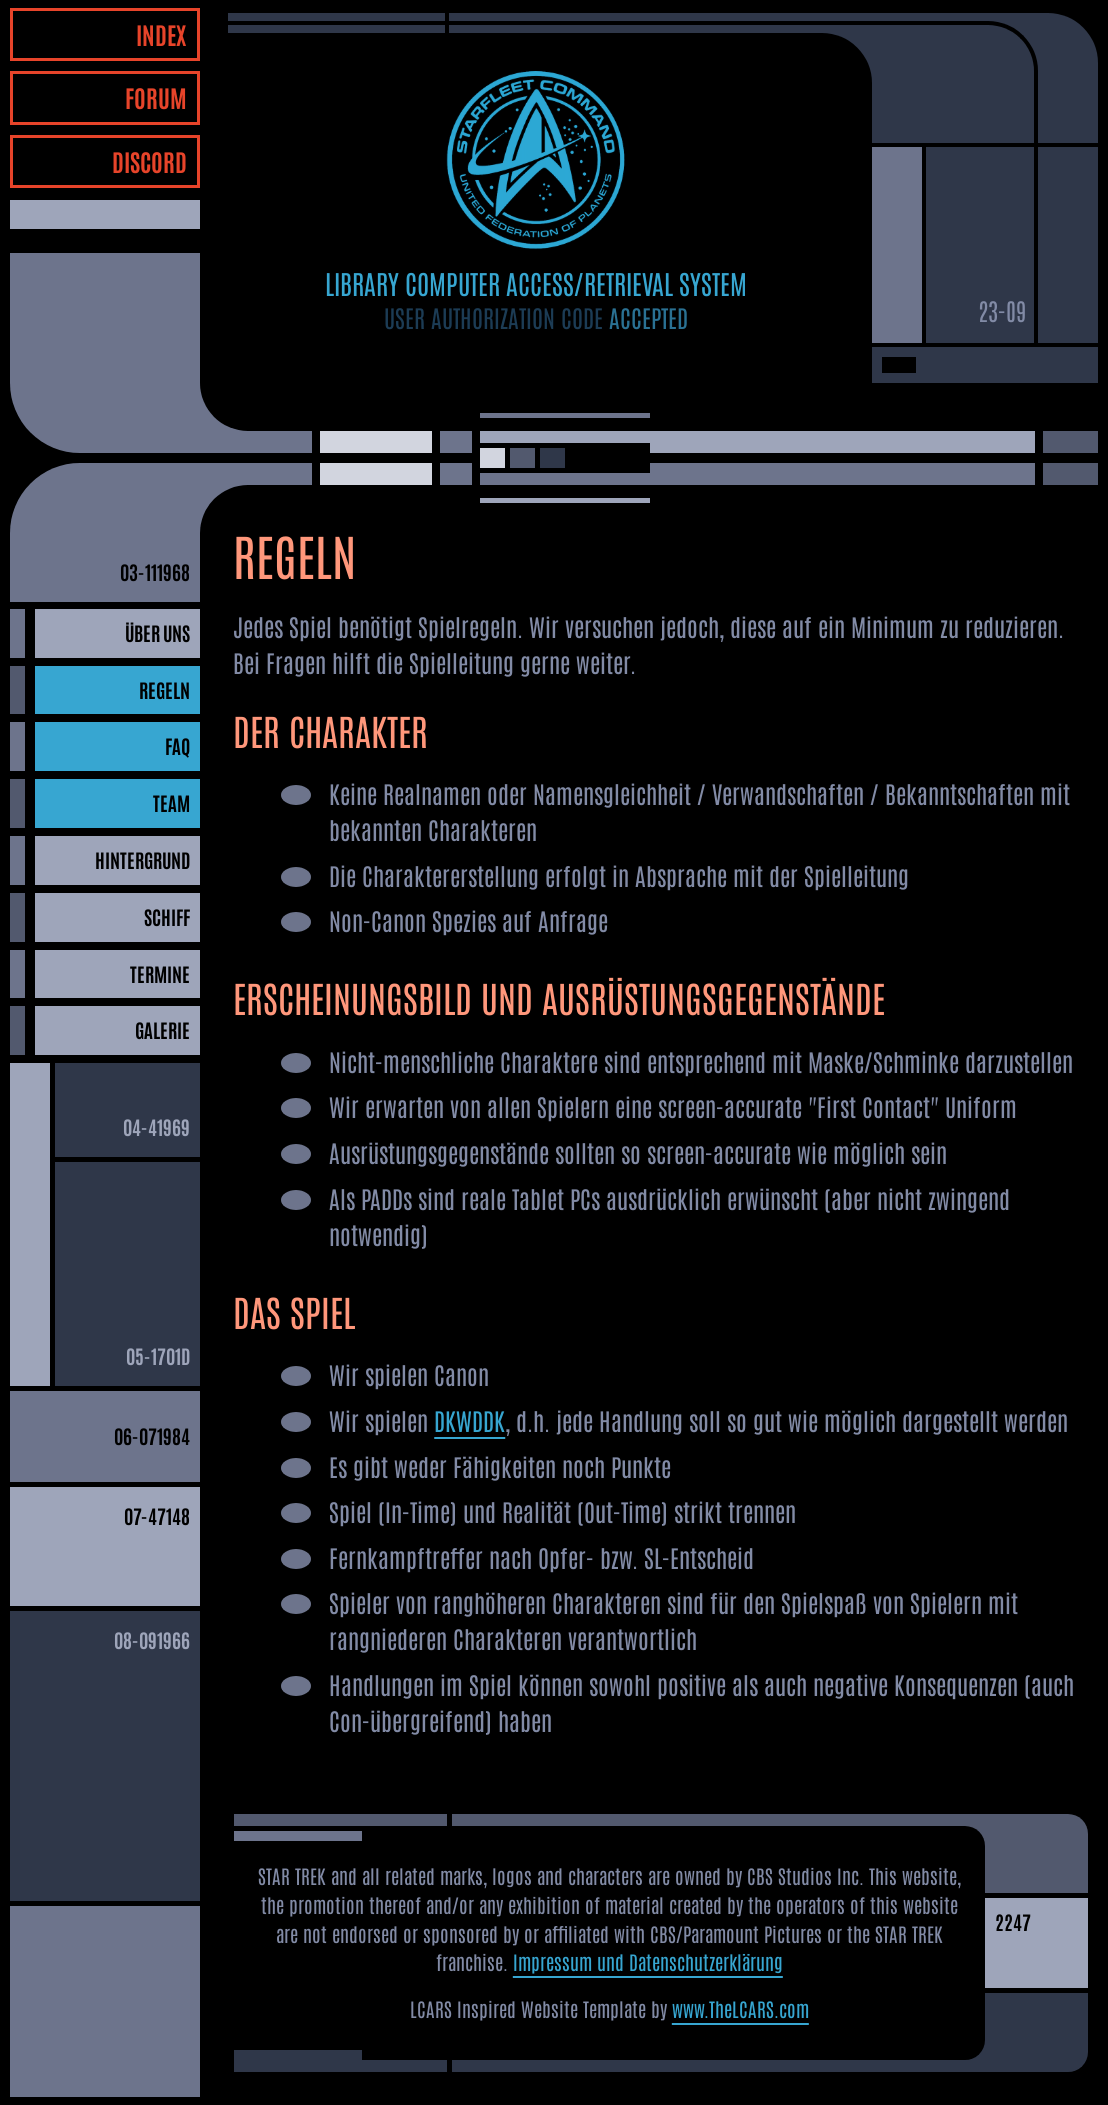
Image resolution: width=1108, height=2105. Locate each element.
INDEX (161, 33)
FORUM (156, 96)
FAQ (177, 745)
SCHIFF (167, 916)
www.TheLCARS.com (740, 2008)
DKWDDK (469, 1419)
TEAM (171, 802)
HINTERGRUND (142, 859)
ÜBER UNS (157, 632)
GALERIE (162, 1029)
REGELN (164, 689)
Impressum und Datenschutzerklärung (648, 1961)
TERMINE (160, 973)
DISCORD (149, 160)
